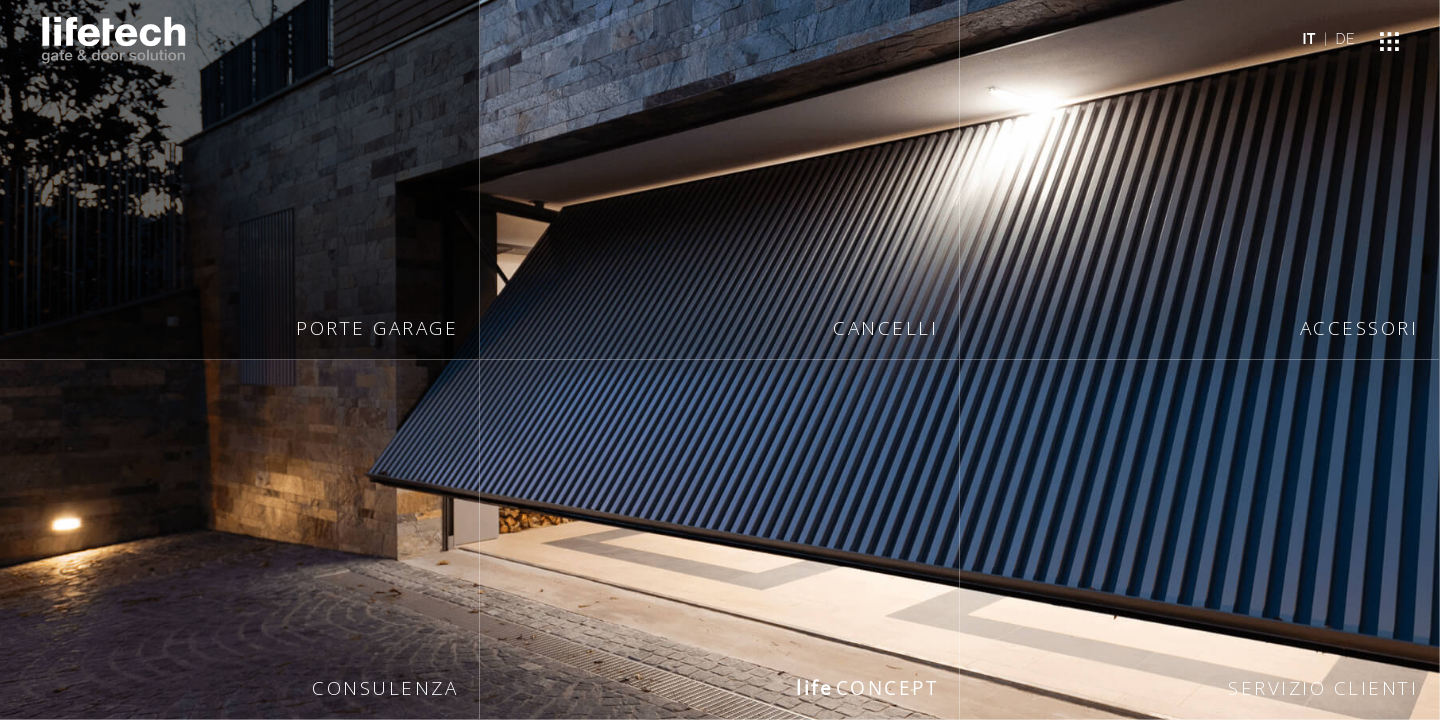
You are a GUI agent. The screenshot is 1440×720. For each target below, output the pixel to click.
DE (1345, 39)
